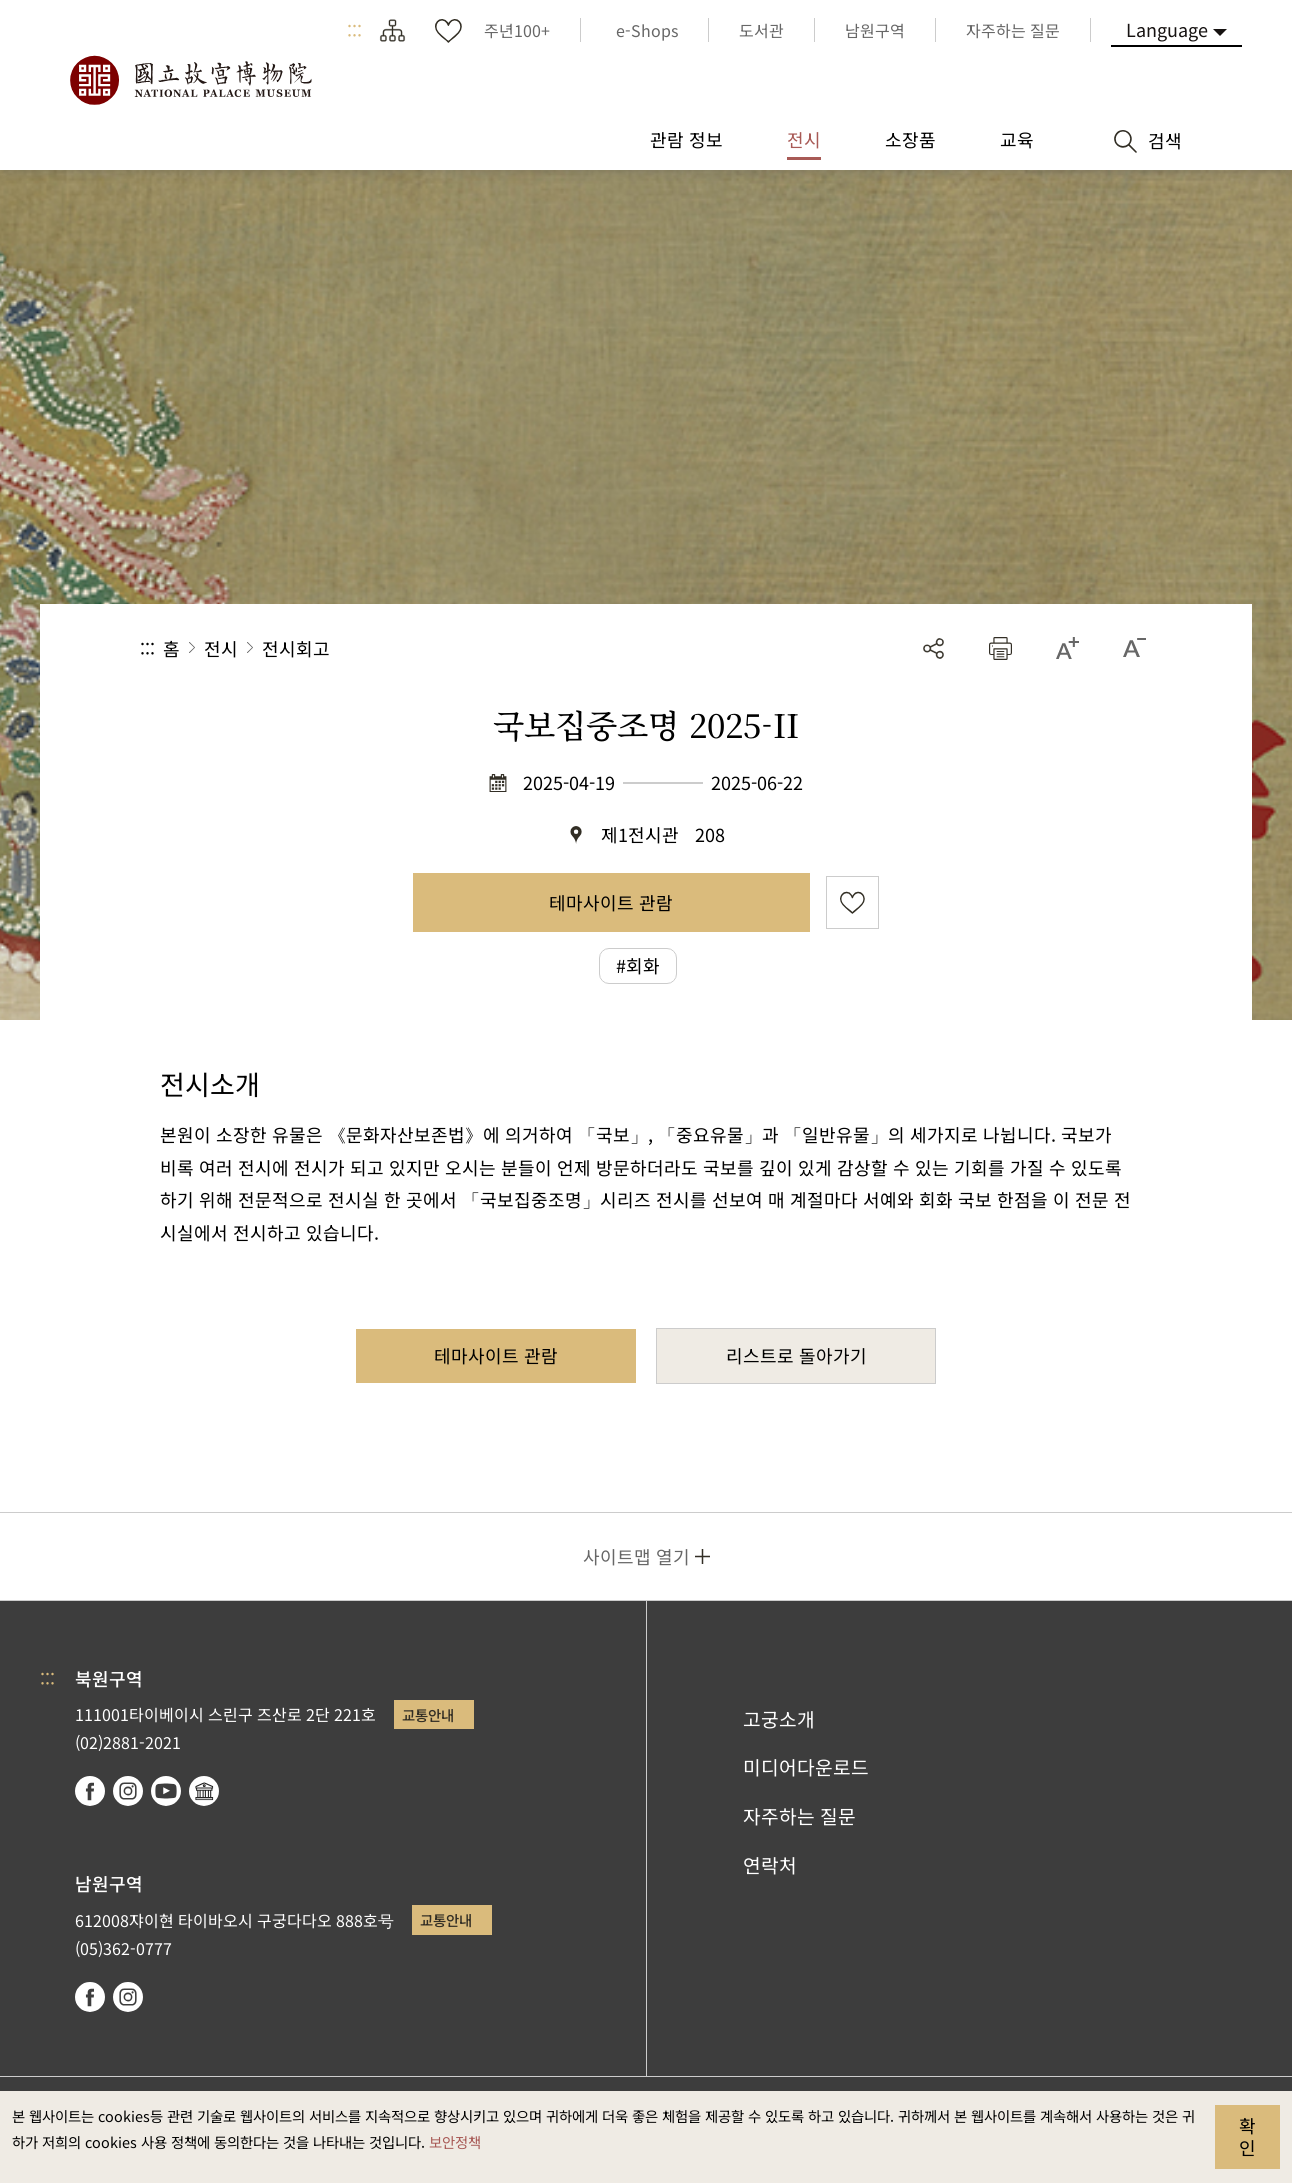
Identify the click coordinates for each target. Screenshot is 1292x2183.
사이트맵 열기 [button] (636, 1556)
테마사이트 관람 (611, 902)
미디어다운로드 (806, 1767)
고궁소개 (779, 1719)
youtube (166, 1791)
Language (1167, 29)
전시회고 (296, 648)
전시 (221, 648)
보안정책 (455, 2141)
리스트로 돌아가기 (796, 1355)
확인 (1247, 2136)
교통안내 (428, 1714)
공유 (933, 648)
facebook (90, 1791)
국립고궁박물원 (190, 80)
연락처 (770, 1865)
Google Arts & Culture (204, 1791)
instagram (128, 1791)
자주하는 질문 (799, 1816)
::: (354, 30)
